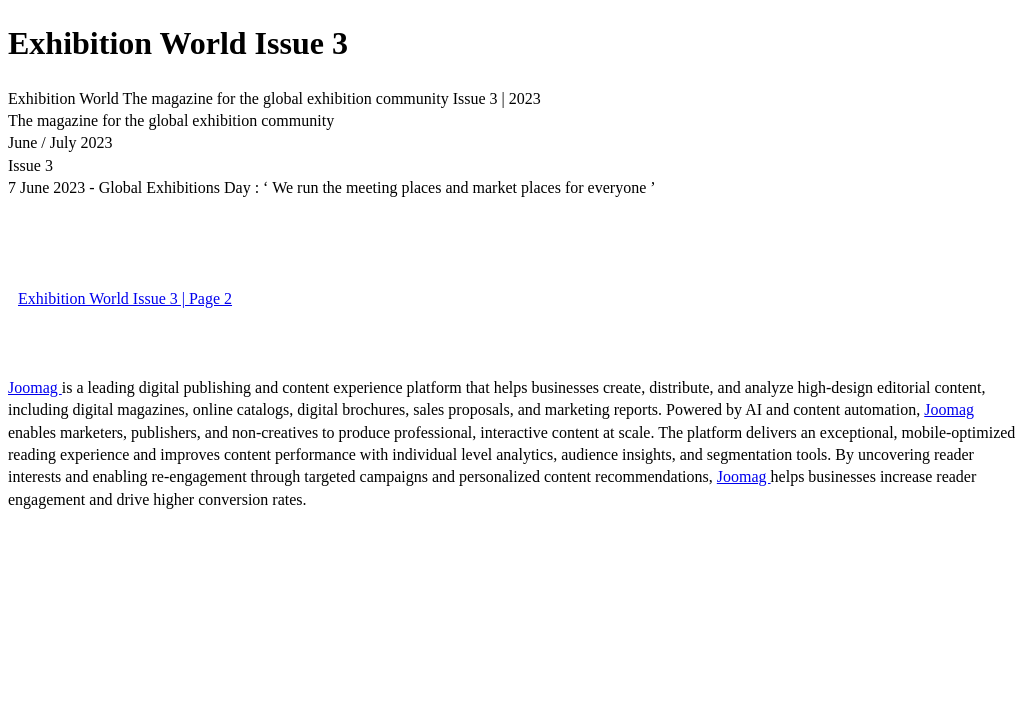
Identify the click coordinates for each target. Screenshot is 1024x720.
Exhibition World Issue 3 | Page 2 (125, 298)
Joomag (35, 387)
